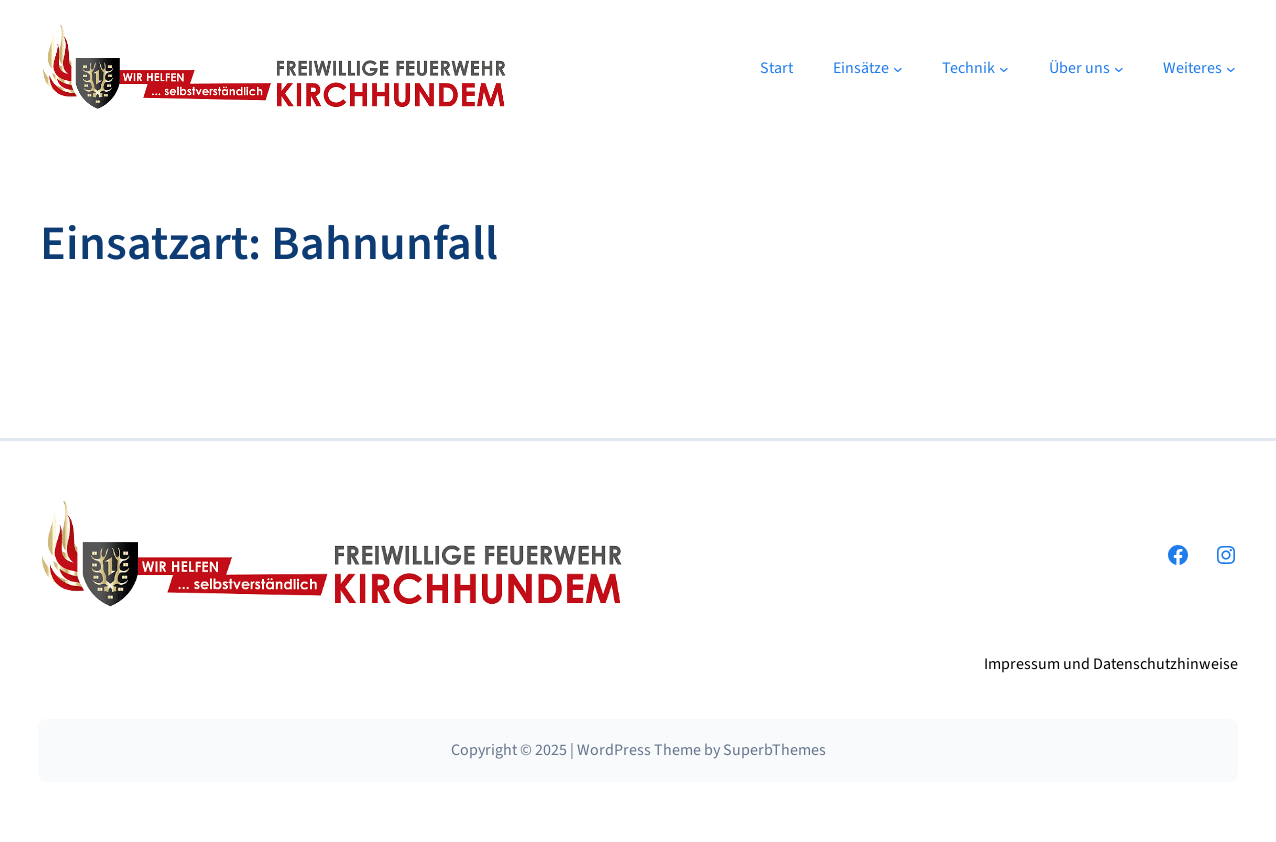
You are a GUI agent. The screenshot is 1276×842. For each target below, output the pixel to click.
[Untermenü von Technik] (1004, 68)
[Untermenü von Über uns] (1119, 68)
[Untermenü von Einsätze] (898, 68)
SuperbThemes (774, 750)
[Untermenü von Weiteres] (1231, 68)
